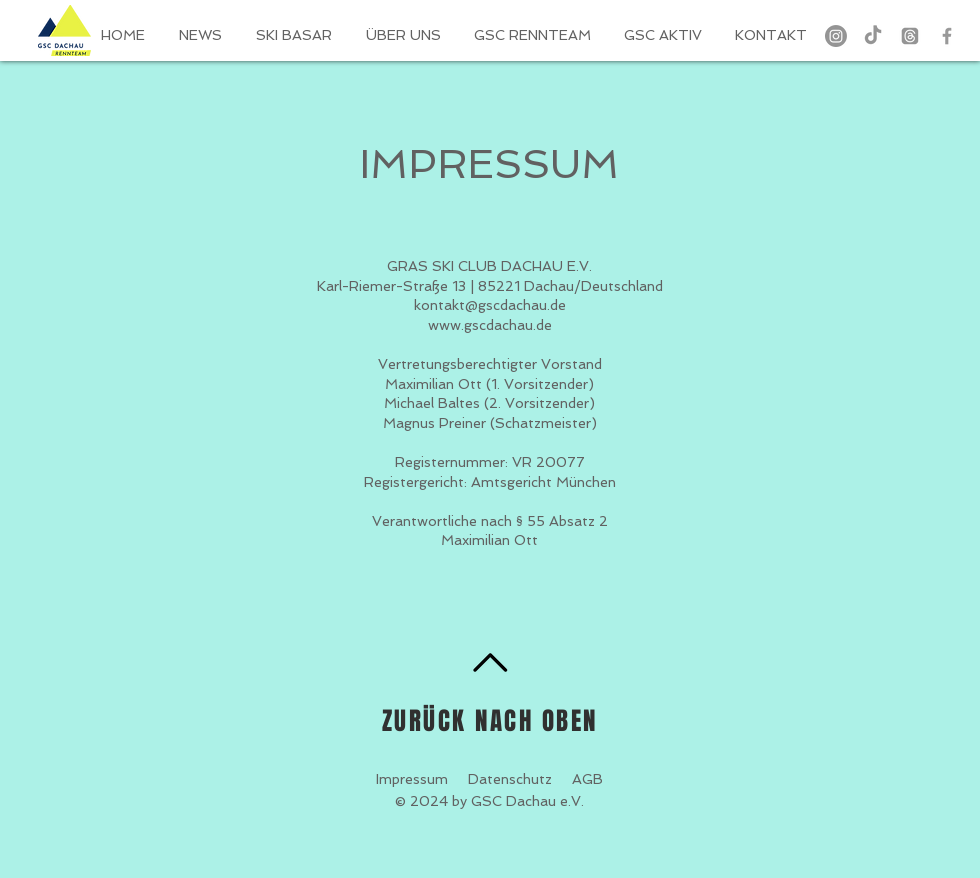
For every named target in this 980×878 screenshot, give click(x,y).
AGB (587, 779)
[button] (534, 35)
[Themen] (910, 36)
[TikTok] (873, 36)
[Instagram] (836, 36)
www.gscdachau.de (490, 325)
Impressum (412, 779)
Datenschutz (510, 779)
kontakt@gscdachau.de (490, 305)
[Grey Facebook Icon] (947, 36)
